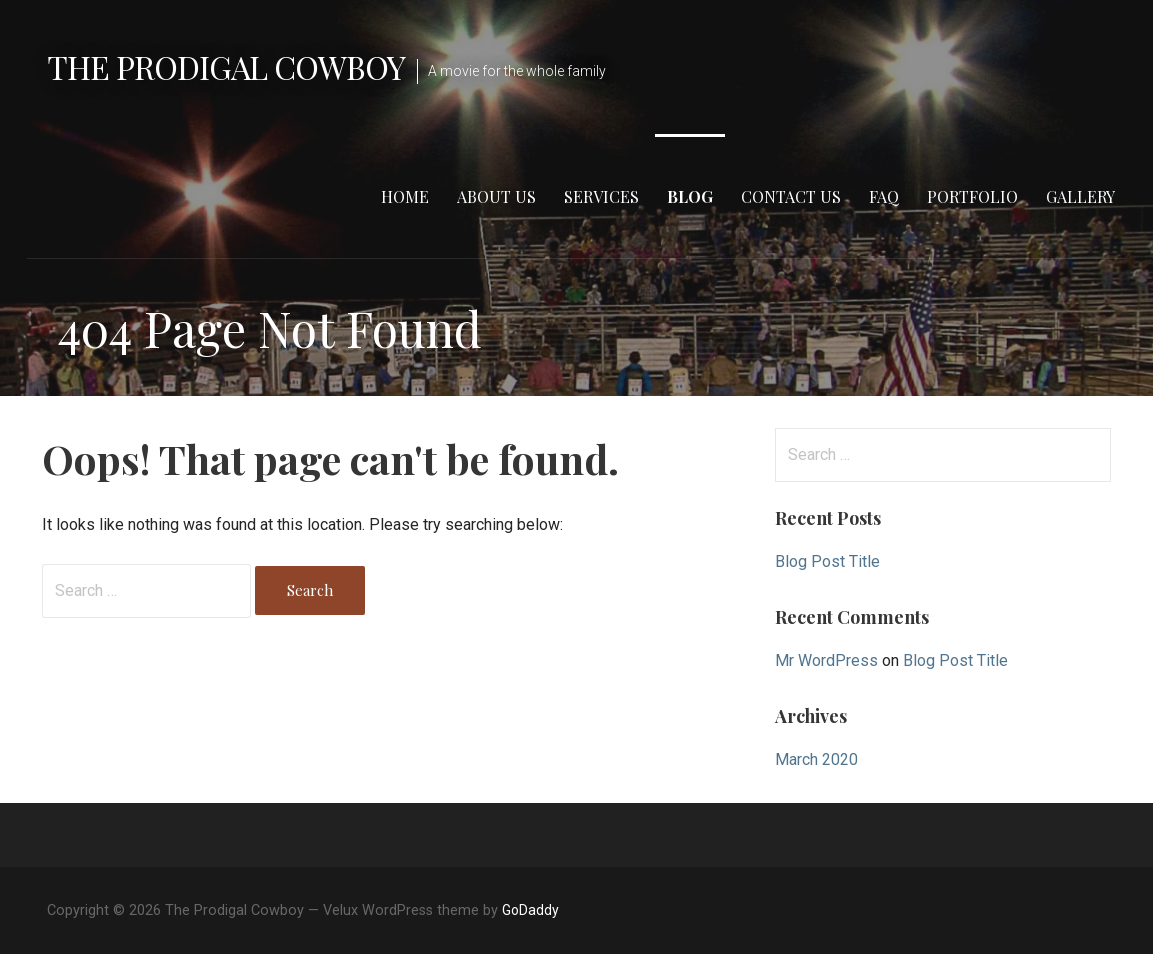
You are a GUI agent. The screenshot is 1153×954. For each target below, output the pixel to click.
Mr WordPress (826, 660)
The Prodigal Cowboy (226, 66)
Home (405, 196)
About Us (496, 196)
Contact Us (791, 196)
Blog (690, 196)
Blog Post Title (827, 561)
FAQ (884, 196)
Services (601, 196)
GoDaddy (530, 910)
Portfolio (972, 196)
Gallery (1080, 196)
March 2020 (816, 759)
